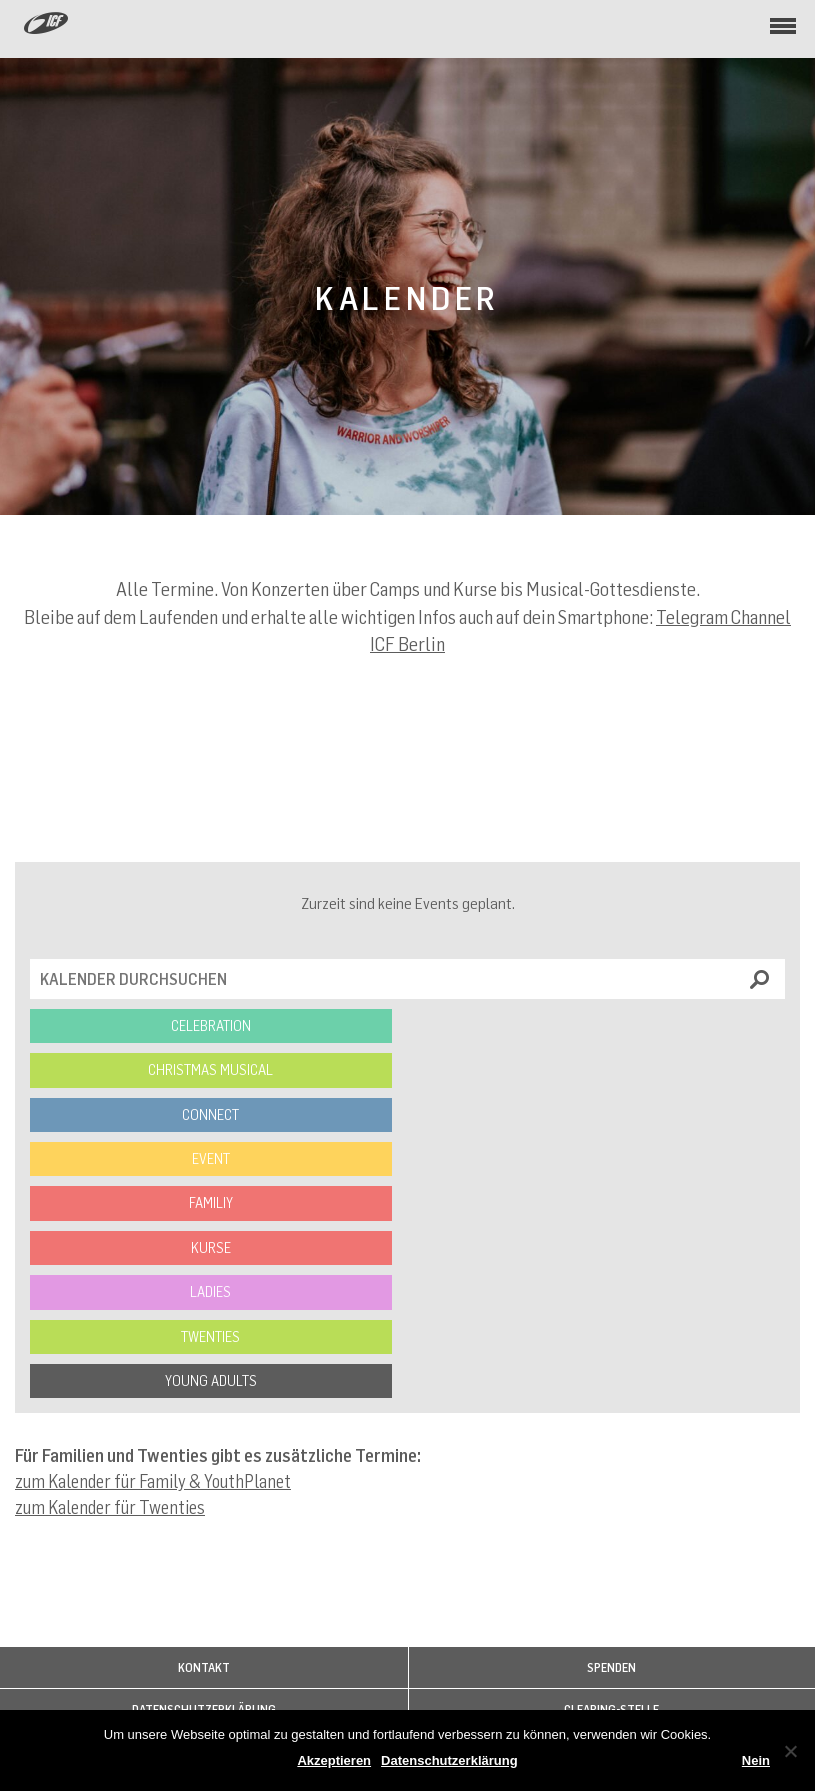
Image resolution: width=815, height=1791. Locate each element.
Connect (210, 1114)
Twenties (210, 1336)
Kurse (211, 1247)
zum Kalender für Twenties (110, 1507)
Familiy (211, 1202)
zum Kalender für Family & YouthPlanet (153, 1481)
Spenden (611, 1667)
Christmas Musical (210, 1069)
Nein (756, 1760)
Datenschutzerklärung (449, 1760)
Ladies (210, 1291)
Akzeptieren (334, 1760)
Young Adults (211, 1380)
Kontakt (204, 1667)
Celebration (211, 1025)
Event (211, 1158)
